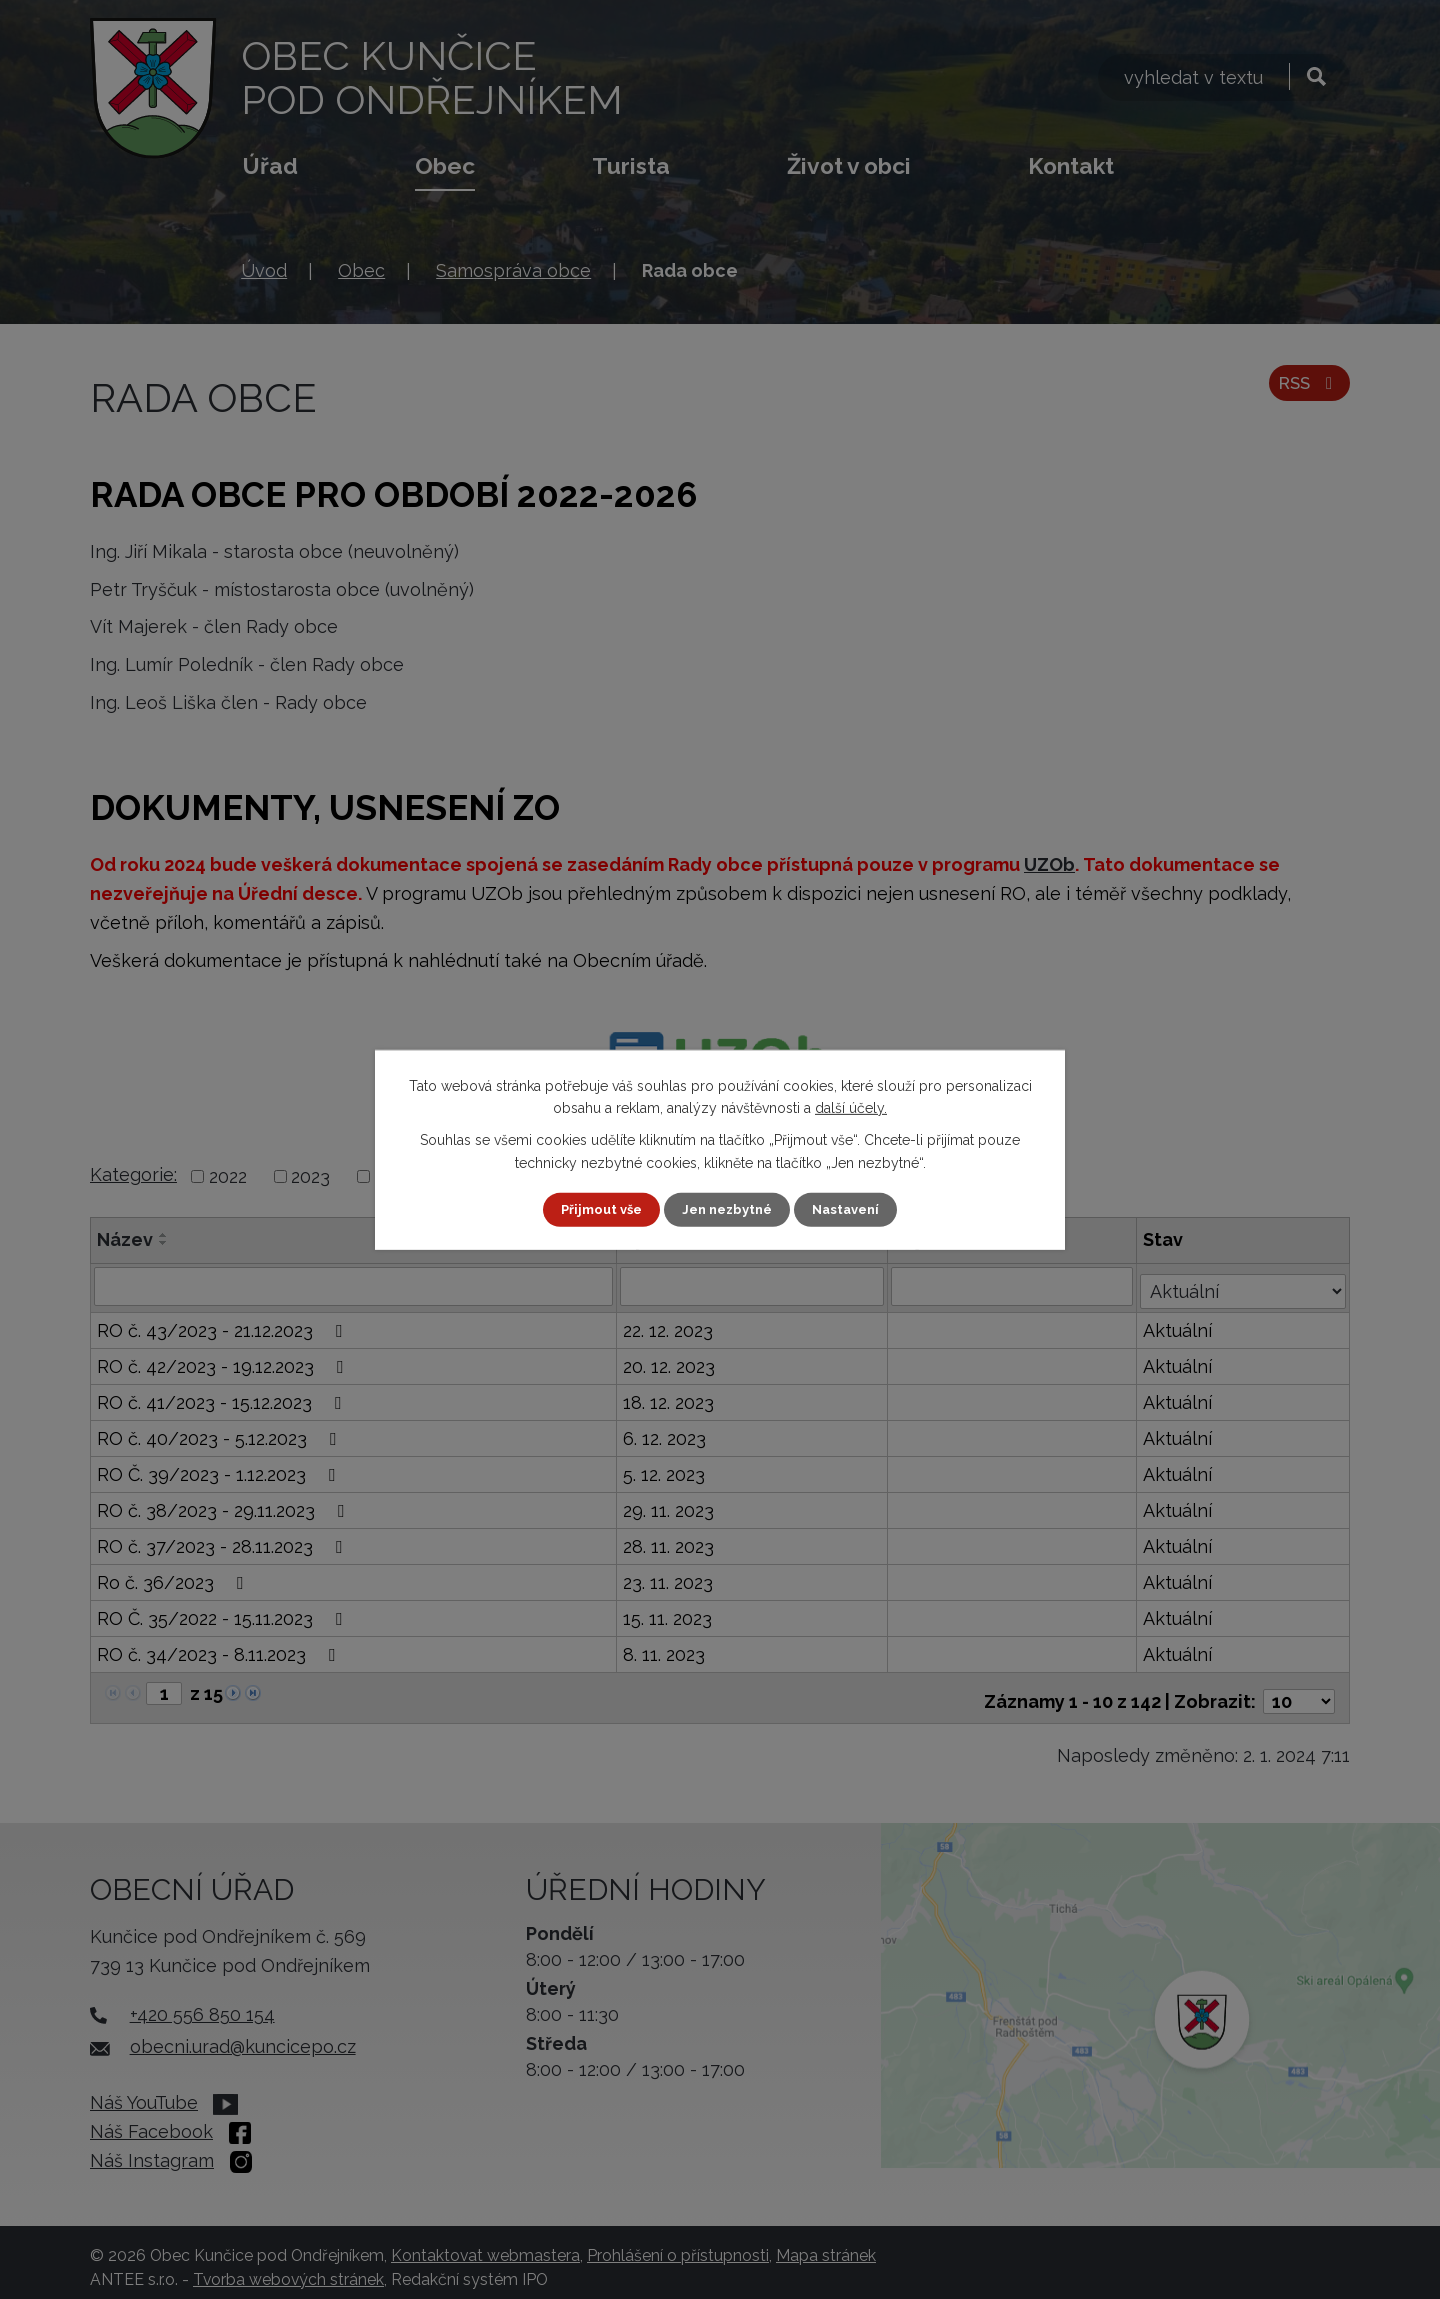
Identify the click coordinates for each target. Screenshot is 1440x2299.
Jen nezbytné (728, 1209)
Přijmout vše (595, 1209)
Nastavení (853, 1209)
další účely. (851, 1107)
